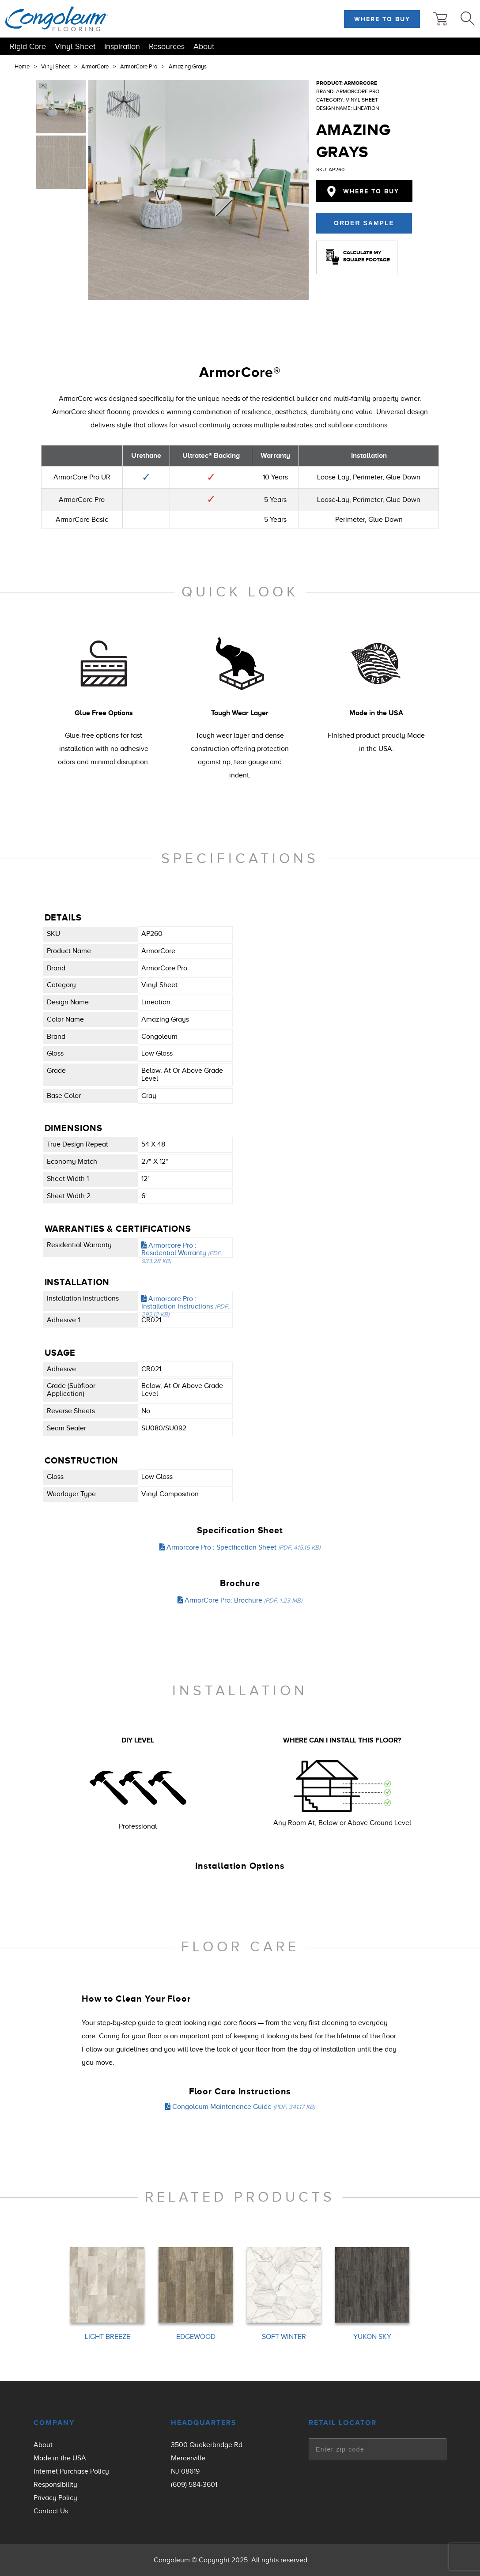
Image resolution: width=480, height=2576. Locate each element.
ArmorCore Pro (138, 67)
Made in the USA (60, 2458)
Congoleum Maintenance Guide (240, 2107)
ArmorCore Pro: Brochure (240, 1600)
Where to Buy (382, 19)
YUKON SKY (372, 2337)
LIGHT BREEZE (107, 2337)
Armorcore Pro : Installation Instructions (185, 1306)
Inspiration (122, 46)
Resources (167, 46)
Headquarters (204, 2423)
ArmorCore (95, 67)
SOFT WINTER (284, 2337)
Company (54, 2423)
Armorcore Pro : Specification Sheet (239, 1547)
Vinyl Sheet (75, 46)
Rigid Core (28, 46)
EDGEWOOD (195, 2337)
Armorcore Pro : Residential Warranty (181, 1252)
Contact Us (51, 2511)
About (203, 46)
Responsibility (55, 2485)
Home (22, 67)
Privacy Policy (55, 2498)
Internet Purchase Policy (71, 2471)
